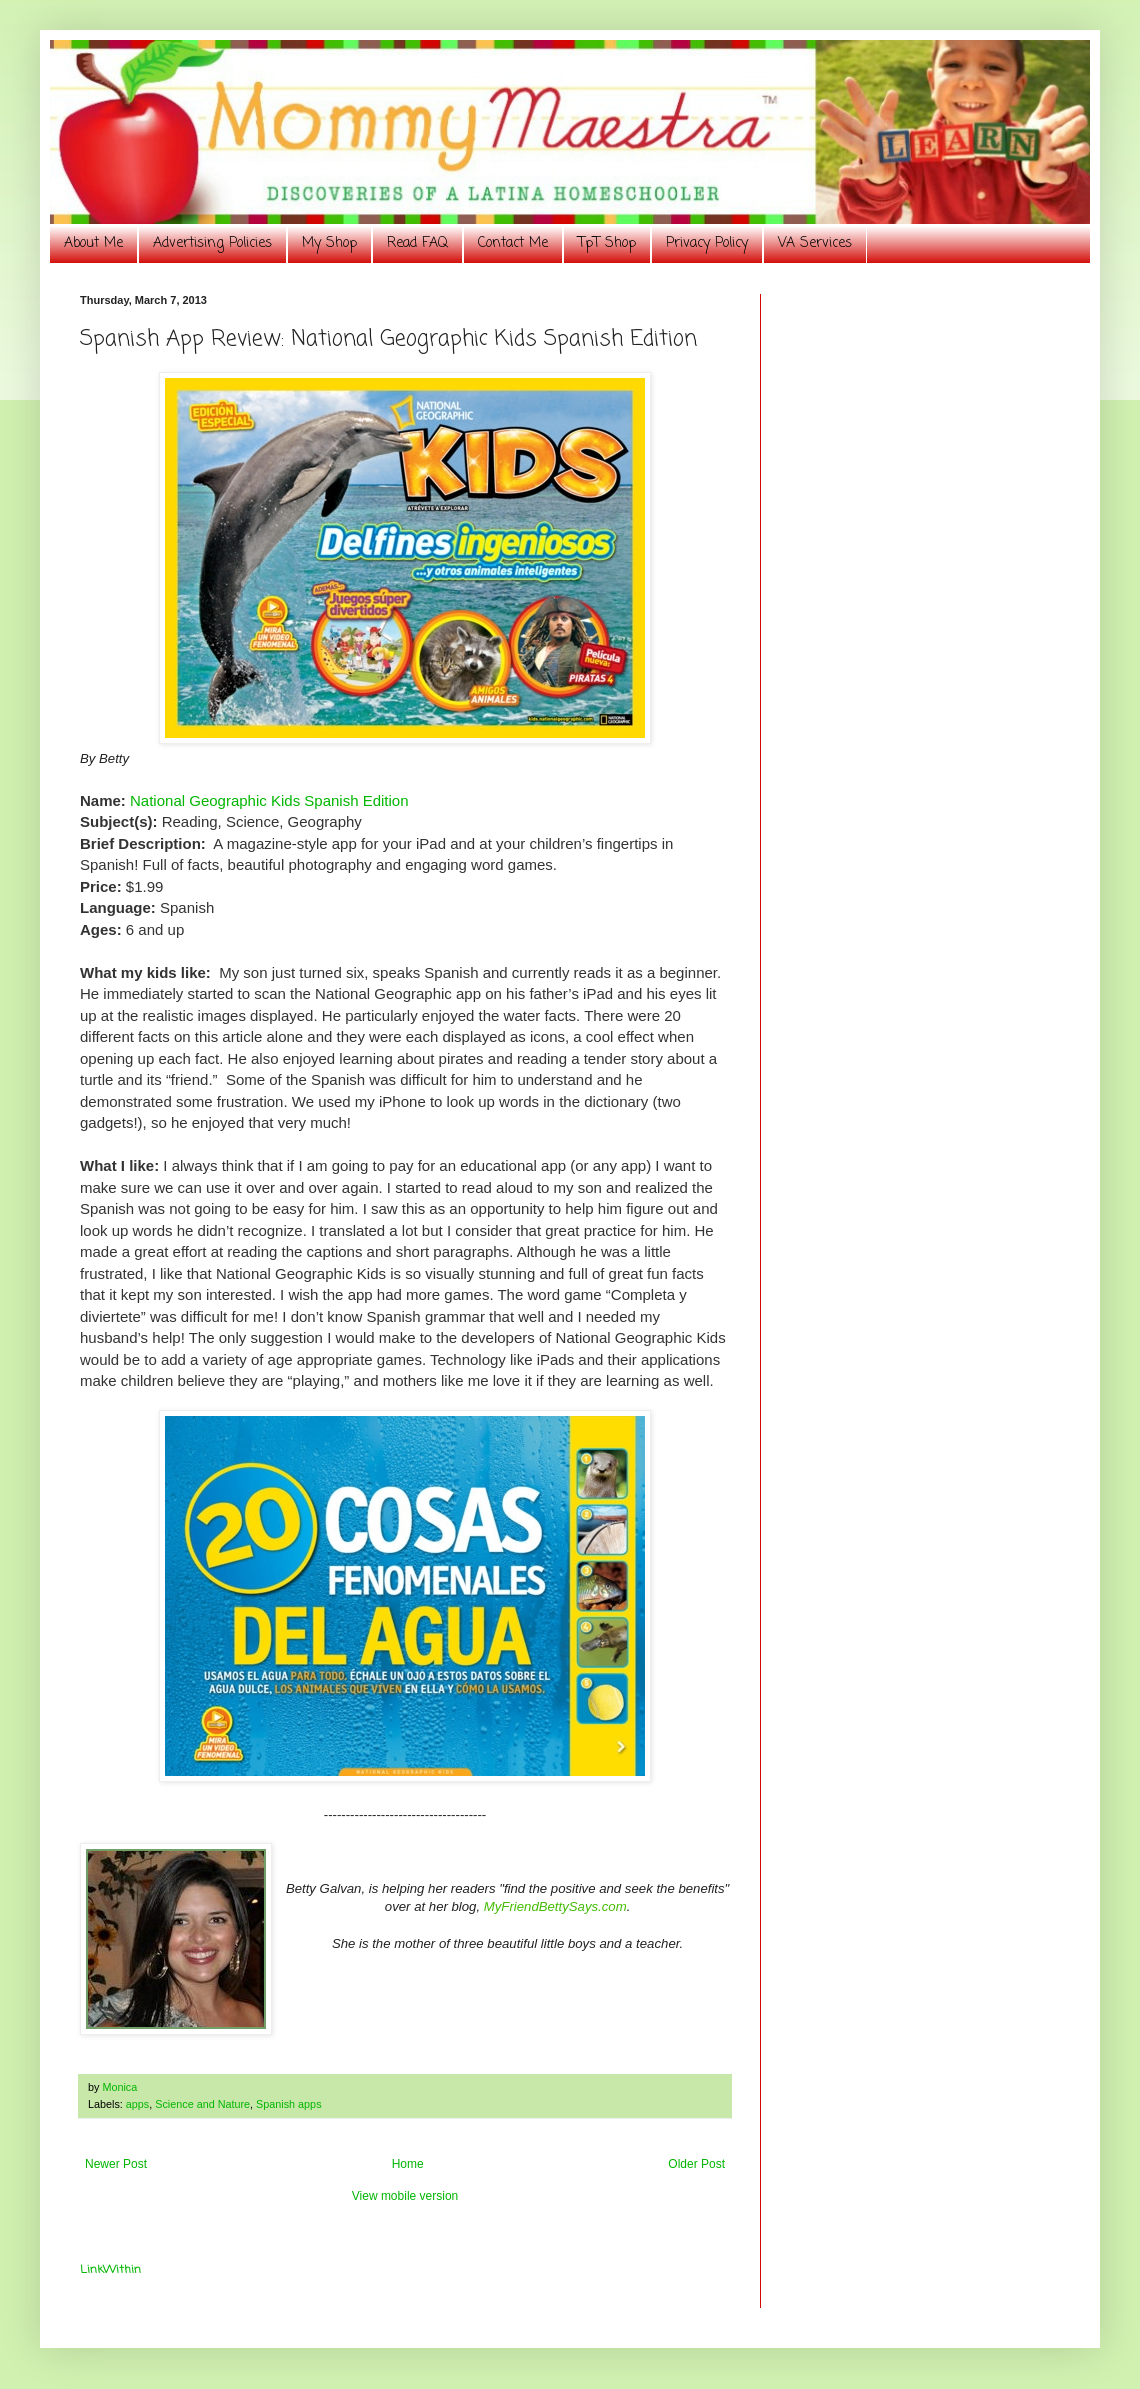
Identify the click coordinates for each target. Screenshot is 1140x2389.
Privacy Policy (707, 243)
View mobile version (405, 2196)
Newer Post (116, 2164)
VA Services (815, 243)
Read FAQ (417, 243)
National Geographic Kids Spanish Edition (269, 800)
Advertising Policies (212, 243)
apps (137, 2104)
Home (408, 2164)
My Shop (329, 243)
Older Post (696, 2164)
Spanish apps (288, 2104)
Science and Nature (202, 2104)
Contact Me (513, 243)
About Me (93, 243)
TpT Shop (607, 243)
